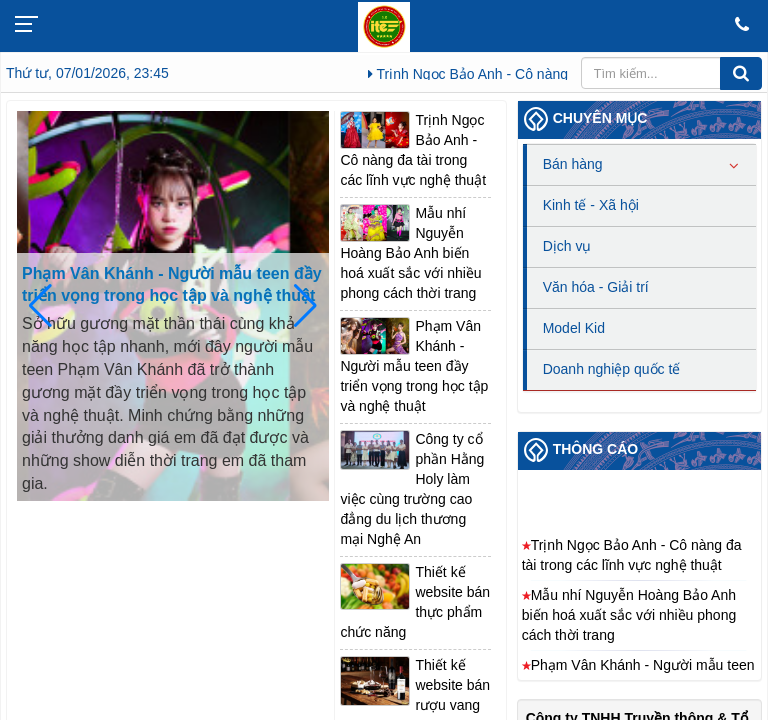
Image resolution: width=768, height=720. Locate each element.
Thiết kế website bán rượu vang (452, 685)
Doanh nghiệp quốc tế (612, 369)
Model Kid (574, 328)
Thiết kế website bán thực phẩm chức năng (415, 602)
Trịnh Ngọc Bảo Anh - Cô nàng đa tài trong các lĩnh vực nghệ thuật (413, 150)
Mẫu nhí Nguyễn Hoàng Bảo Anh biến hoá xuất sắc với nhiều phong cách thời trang (410, 253)
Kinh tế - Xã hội (591, 205)
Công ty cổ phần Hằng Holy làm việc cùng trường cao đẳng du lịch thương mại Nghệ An (412, 489)
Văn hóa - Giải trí (596, 287)
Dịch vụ (567, 246)
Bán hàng (573, 164)
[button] (305, 306)
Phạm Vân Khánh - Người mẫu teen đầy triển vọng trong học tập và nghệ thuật (172, 285)
